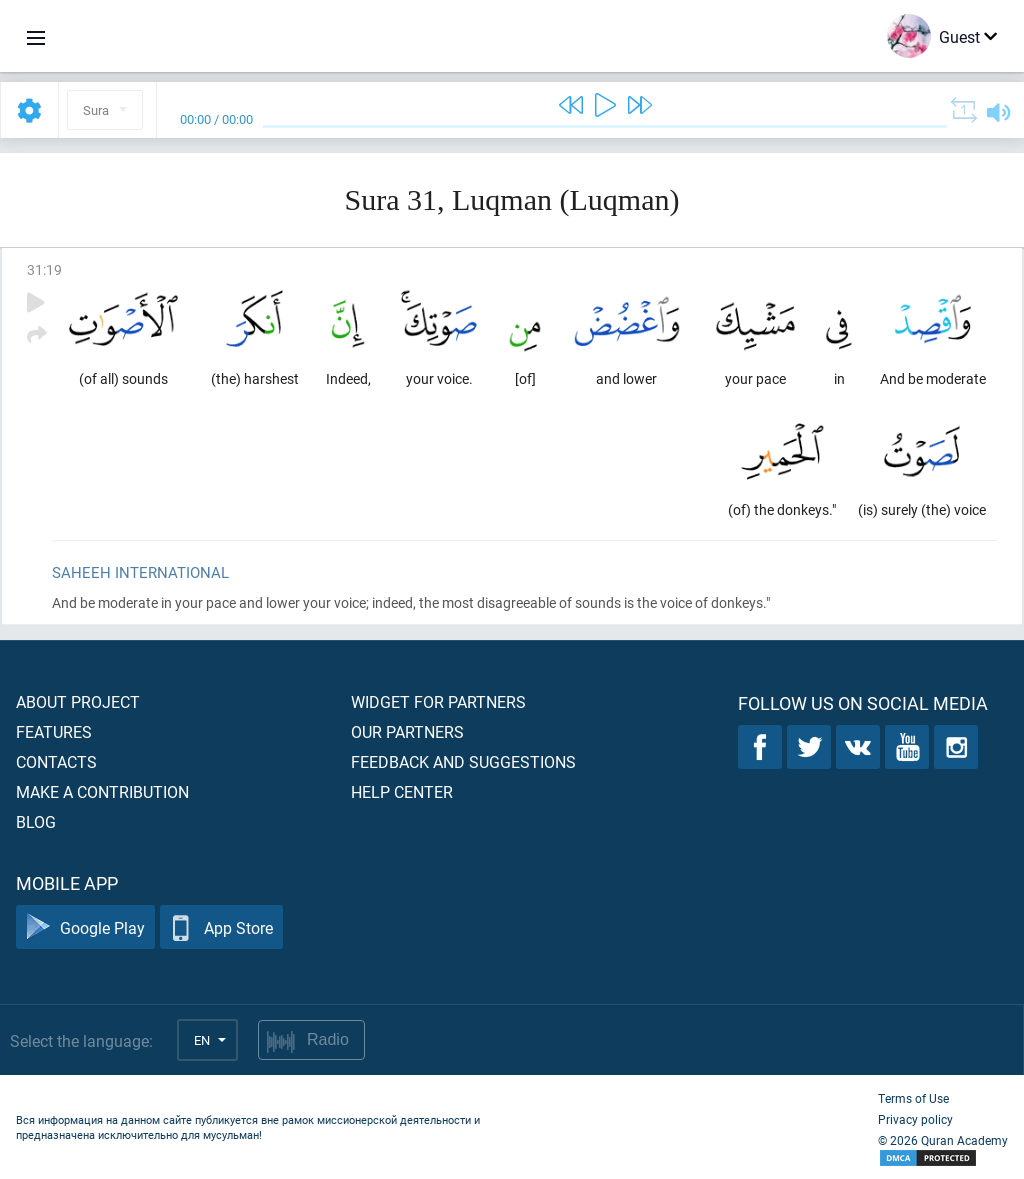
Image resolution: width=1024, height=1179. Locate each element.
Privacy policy (915, 1119)
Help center (402, 791)
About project (78, 701)
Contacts (56, 761)
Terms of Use (913, 1098)
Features (54, 731)
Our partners (407, 731)
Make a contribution (102, 791)
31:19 (44, 269)
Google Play (85, 927)
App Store (221, 927)
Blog (36, 821)
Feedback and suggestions (463, 761)
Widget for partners (438, 701)
